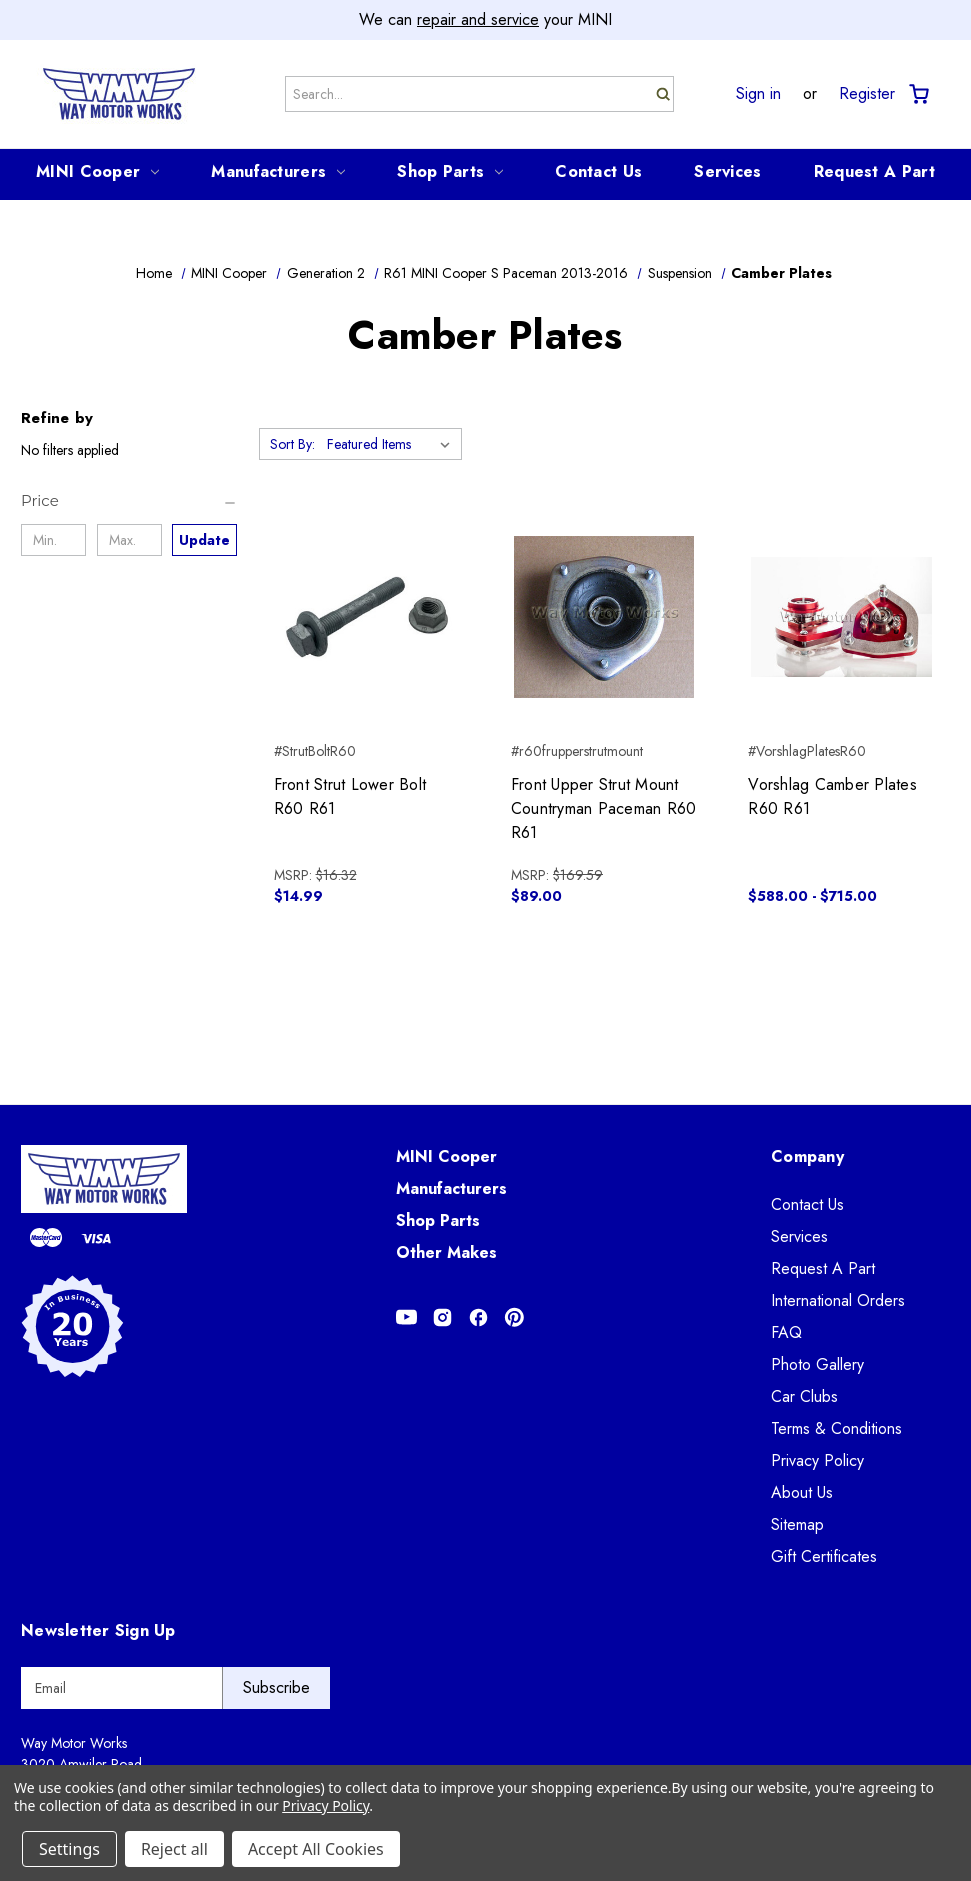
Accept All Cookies (316, 1849)
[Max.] (129, 540)
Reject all (174, 1849)
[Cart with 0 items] (917, 94)
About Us (802, 1492)
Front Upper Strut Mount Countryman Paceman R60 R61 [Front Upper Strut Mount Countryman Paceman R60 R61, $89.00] (604, 808)
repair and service (478, 19)
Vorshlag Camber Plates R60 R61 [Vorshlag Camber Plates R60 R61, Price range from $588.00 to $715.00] (832, 796)
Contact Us (598, 171)
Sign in (758, 94)
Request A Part (874, 171)
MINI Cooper (97, 171)
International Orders (838, 1300)
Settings (69, 1849)
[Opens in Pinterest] (514, 1317)
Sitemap (797, 1524)
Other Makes (446, 1252)
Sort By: (292, 444)
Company (807, 1156)
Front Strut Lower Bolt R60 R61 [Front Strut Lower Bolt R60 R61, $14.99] (350, 796)
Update (204, 540)
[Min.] (53, 540)
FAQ (786, 1332)
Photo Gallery (817, 1364)
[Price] (129, 501)
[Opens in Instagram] (442, 1317)
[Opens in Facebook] (478, 1317)
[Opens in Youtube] (406, 1317)
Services (727, 171)
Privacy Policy (817, 1460)
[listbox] (392, 444)
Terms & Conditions (836, 1428)
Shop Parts (450, 171)
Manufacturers (278, 171)
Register (867, 94)
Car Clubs (804, 1396)
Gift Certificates (824, 1556)
